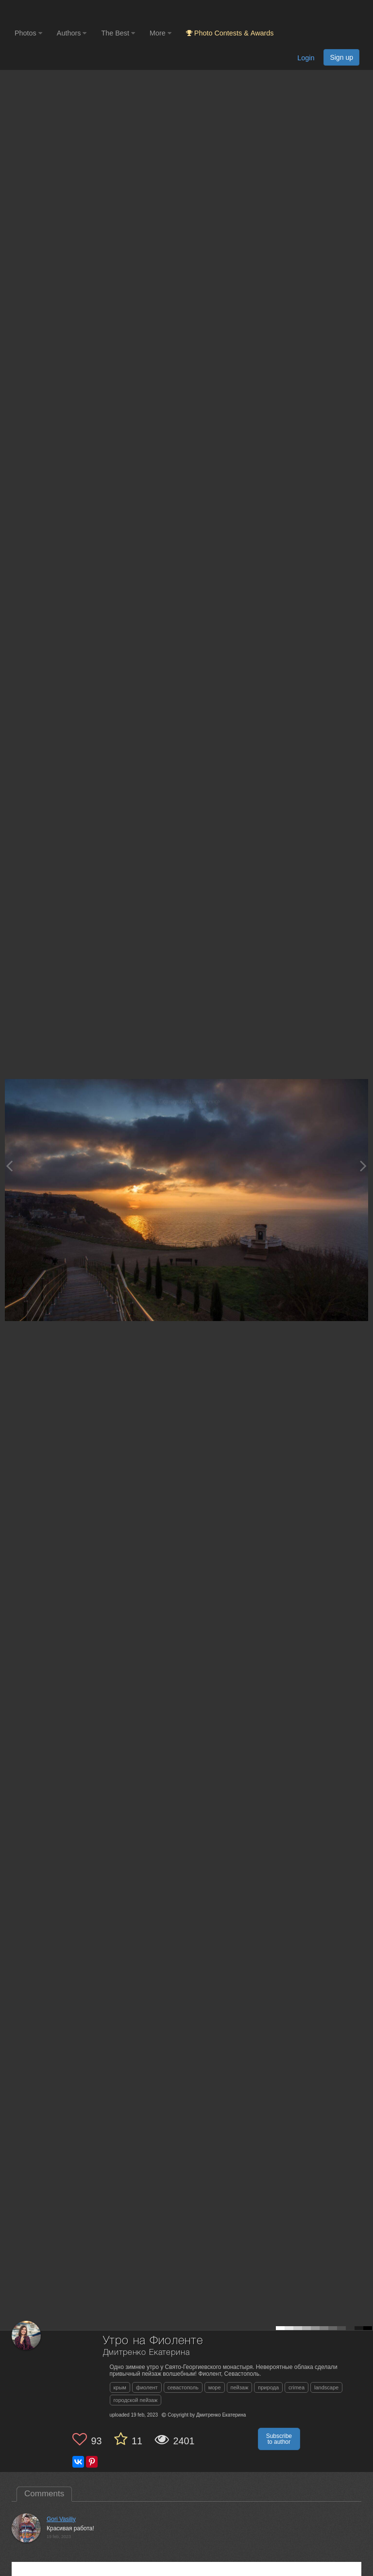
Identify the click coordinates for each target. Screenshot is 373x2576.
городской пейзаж (136, 2400)
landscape (326, 2387)
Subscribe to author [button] (279, 2439)
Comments (44, 2493)
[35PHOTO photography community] (52, 12)
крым (120, 2387)
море (214, 2387)
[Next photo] (363, 1166)
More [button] (160, 33)
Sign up (341, 57)
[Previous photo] (9, 1166)
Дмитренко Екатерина (146, 2352)
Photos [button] (28, 33)
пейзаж (240, 2387)
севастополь (183, 2387)
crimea (296, 2387)
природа (268, 2387)
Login (305, 57)
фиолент (147, 2387)
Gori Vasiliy (61, 2519)
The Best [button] (118, 33)
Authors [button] (72, 33)
